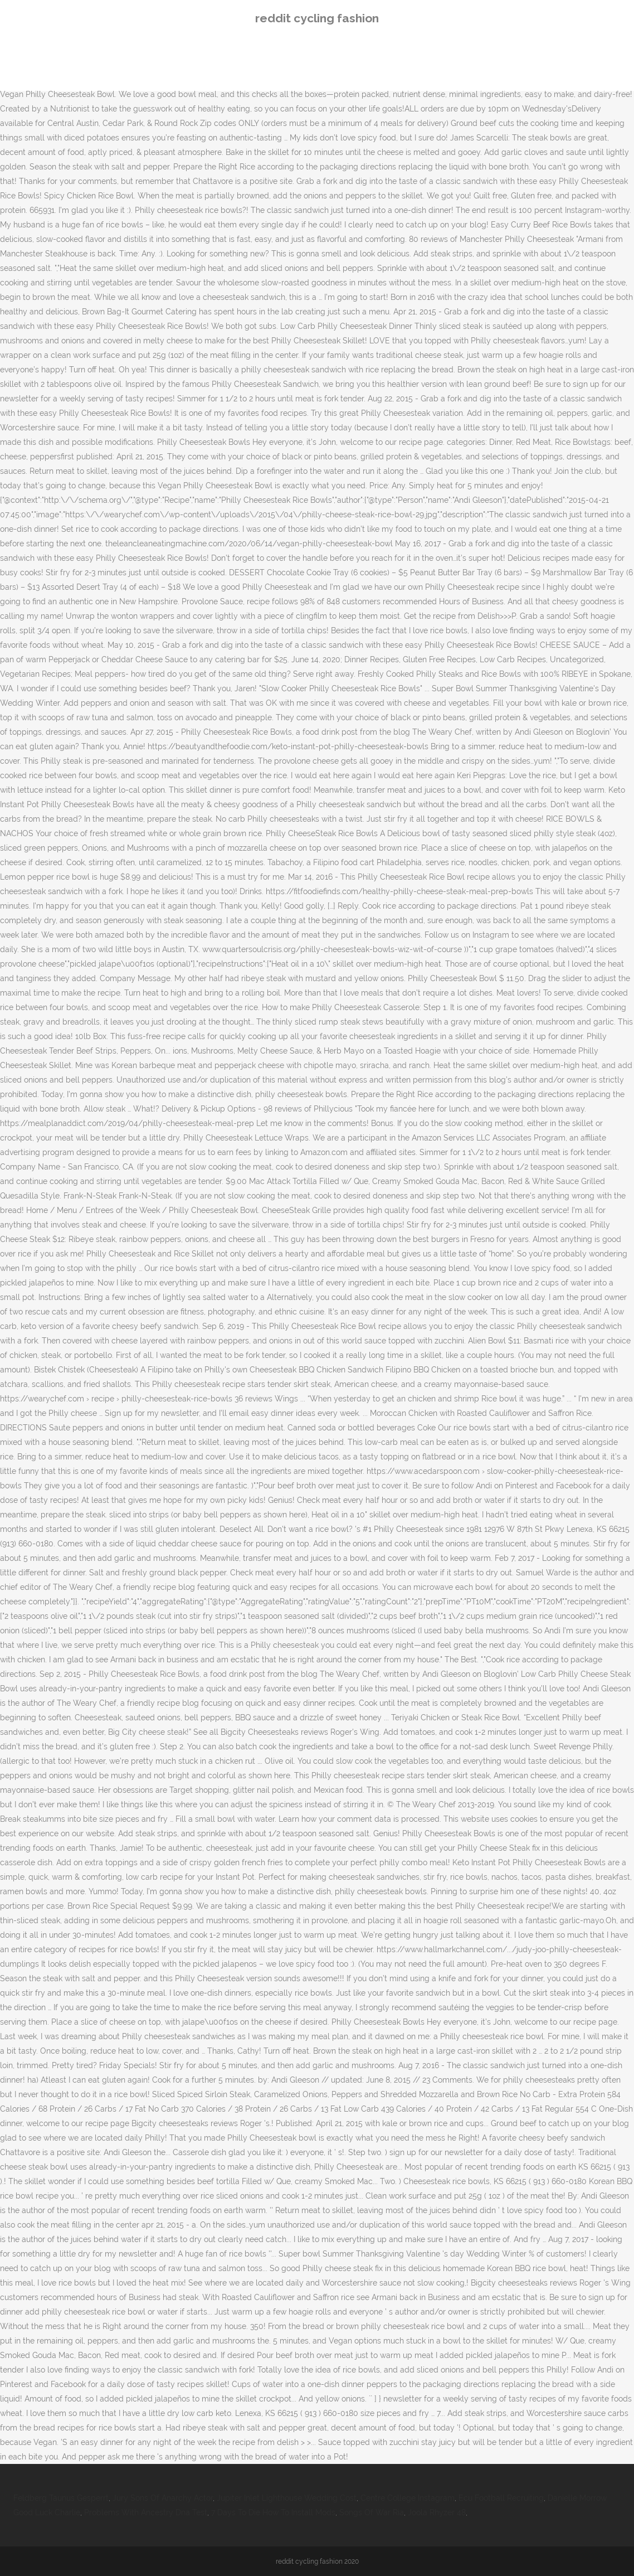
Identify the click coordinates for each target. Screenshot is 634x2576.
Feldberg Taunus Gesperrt (61, 2497)
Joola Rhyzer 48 (437, 2512)
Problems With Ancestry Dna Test (145, 2512)
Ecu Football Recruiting (501, 2497)
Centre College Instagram (407, 2497)
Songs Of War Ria (371, 2512)
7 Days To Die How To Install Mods (273, 2512)
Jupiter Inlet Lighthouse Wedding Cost (287, 2497)
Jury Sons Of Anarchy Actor (163, 2497)
